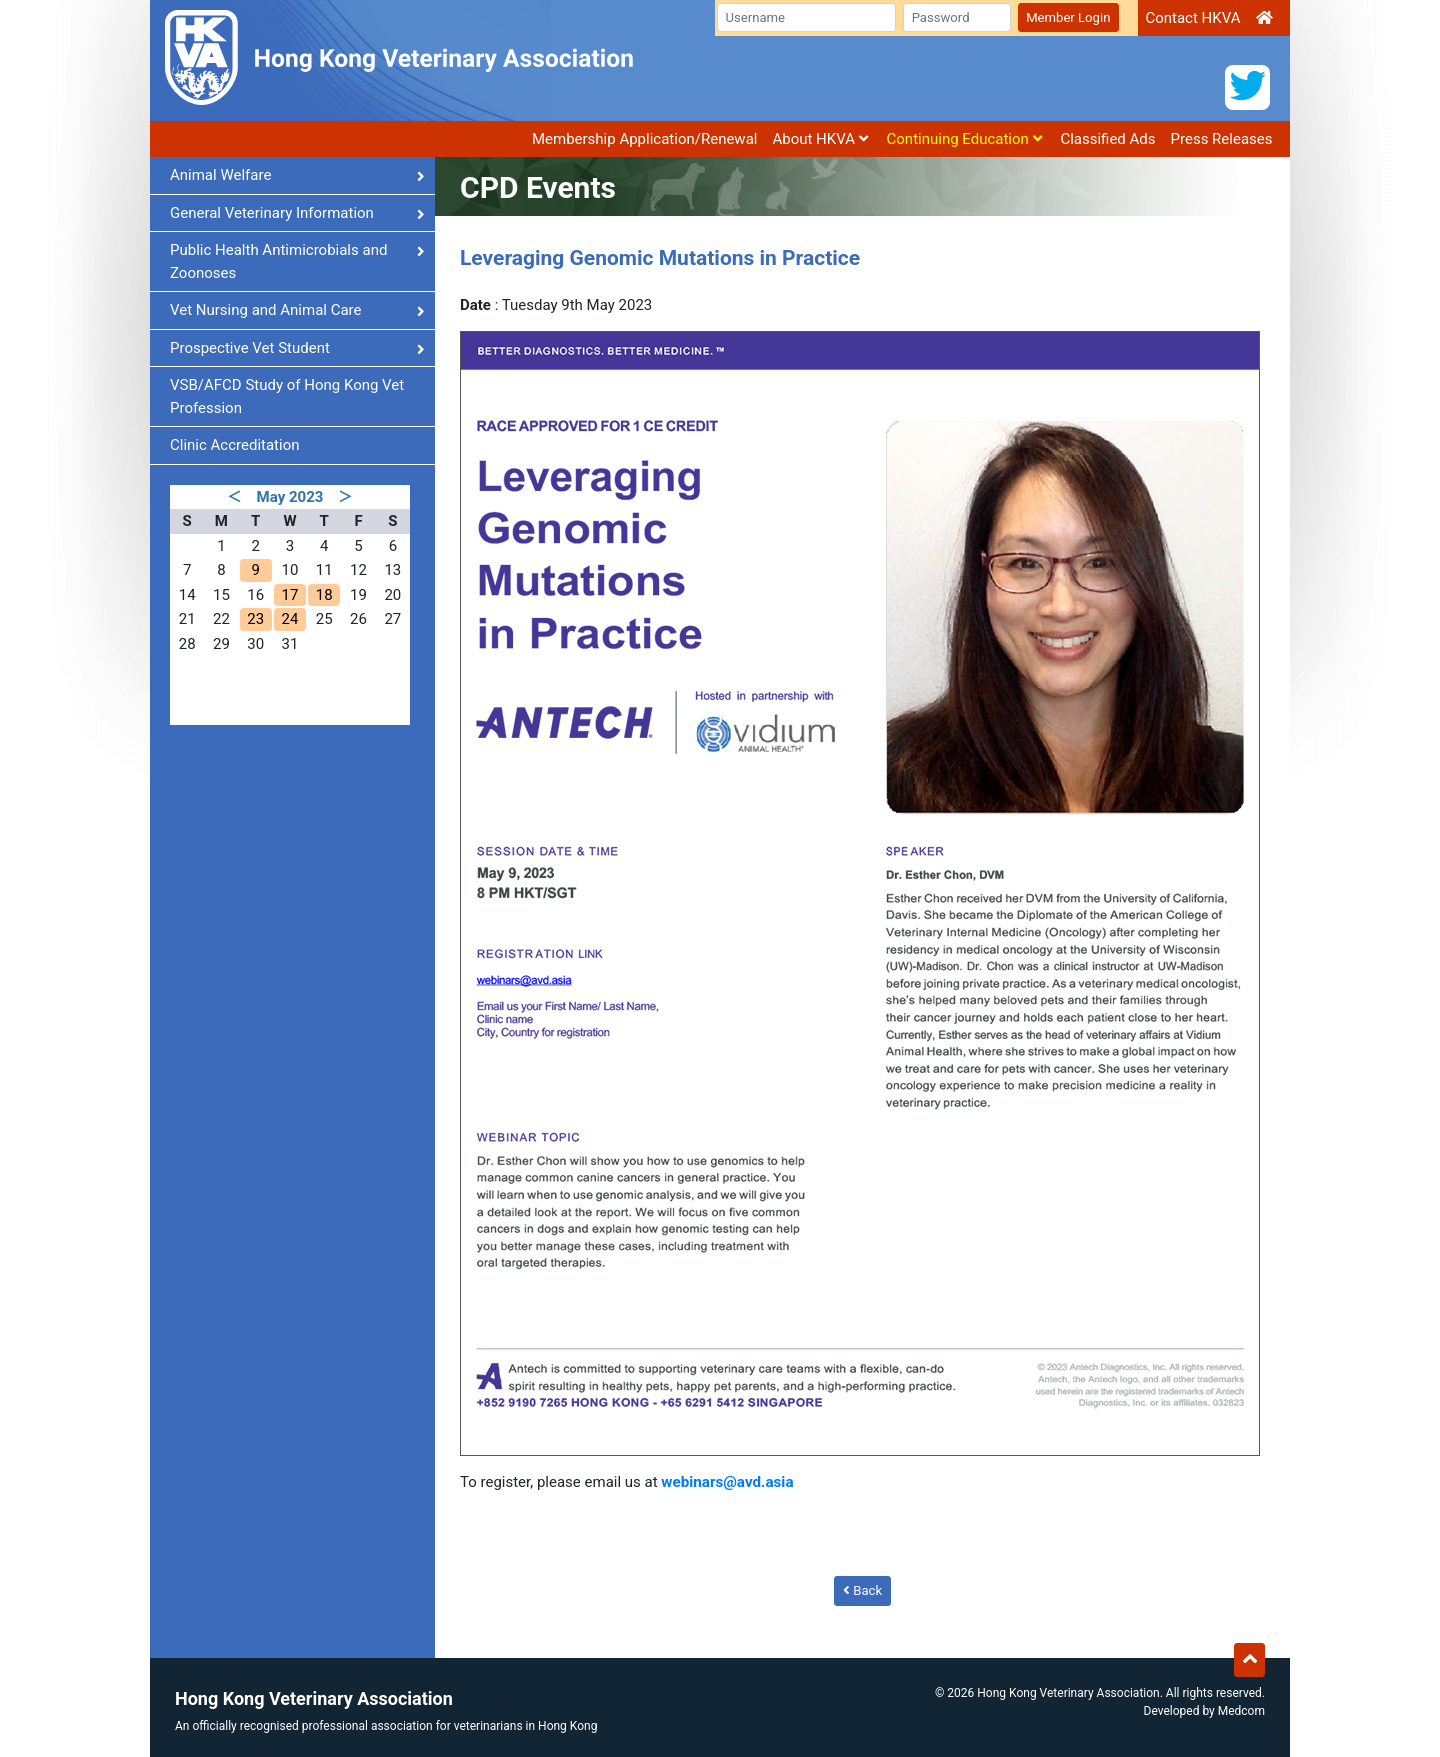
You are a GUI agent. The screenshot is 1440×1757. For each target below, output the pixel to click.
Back (862, 1590)
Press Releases (1222, 139)
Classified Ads (1107, 139)
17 (290, 595)
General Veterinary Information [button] (297, 213)
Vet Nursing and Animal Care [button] (297, 310)
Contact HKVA (1192, 18)
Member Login (1068, 17)
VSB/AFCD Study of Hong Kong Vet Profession (287, 396)
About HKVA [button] (819, 139)
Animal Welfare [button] (297, 175)
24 (290, 619)
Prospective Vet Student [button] (297, 348)
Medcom (1241, 1711)
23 (255, 619)
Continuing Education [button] (964, 139)
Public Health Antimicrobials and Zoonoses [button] (297, 261)
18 (324, 595)
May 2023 (290, 497)
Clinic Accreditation (235, 445)
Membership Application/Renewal (645, 139)
